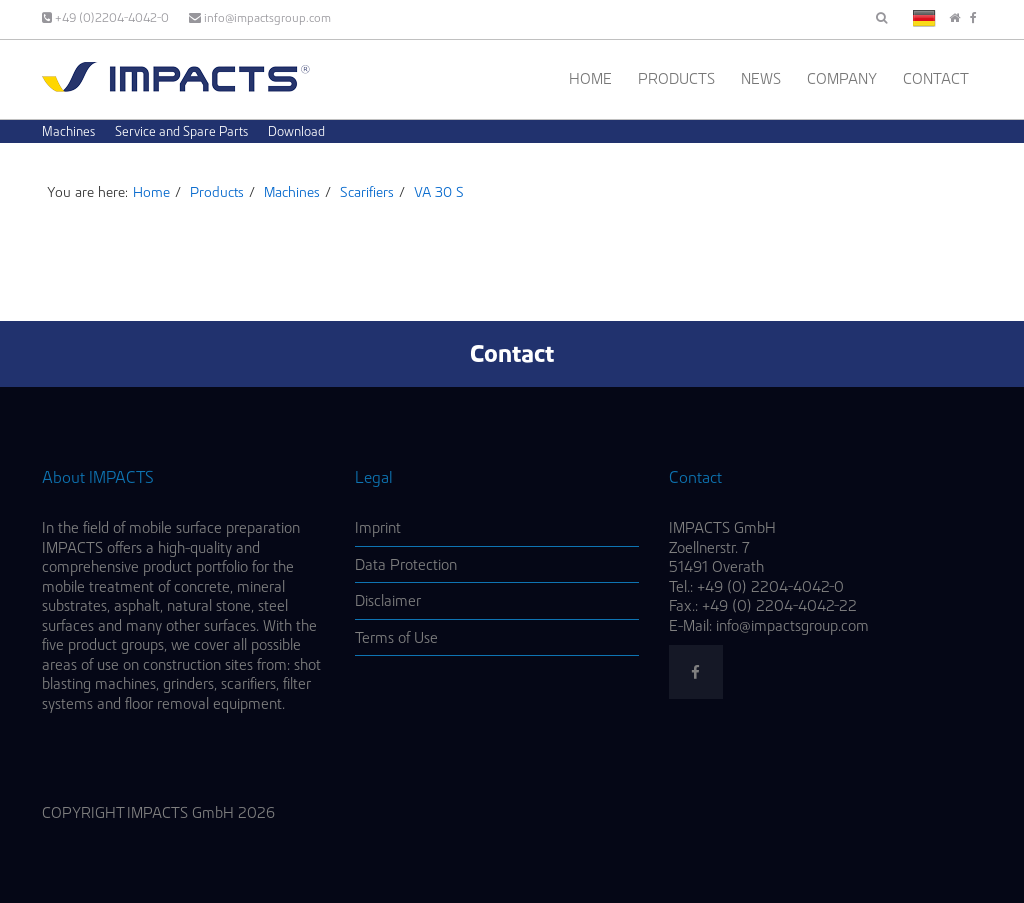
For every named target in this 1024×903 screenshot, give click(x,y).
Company (842, 78)
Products (676, 78)
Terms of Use (396, 637)
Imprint (378, 527)
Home (590, 78)
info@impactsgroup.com (260, 17)
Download (296, 131)
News (761, 78)
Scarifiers (367, 192)
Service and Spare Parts (181, 131)
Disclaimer (388, 600)
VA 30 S (439, 192)
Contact (936, 78)
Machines (68, 131)
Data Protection (406, 564)
